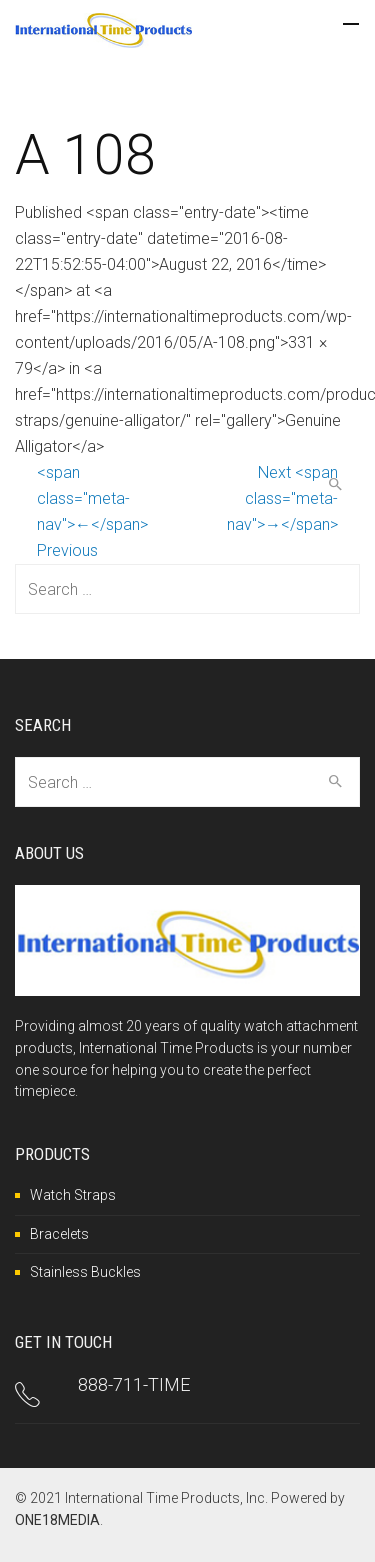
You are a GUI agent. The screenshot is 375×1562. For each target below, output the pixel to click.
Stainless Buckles (85, 1272)
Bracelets (59, 1234)
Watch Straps (73, 1195)
